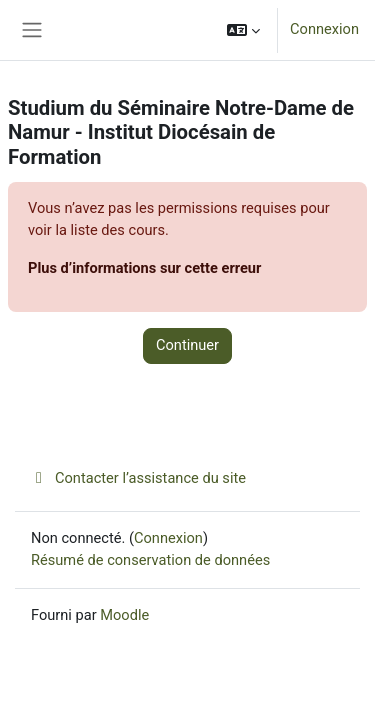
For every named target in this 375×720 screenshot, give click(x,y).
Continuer (187, 345)
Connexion (324, 29)
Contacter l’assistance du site (138, 478)
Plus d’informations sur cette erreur (144, 268)
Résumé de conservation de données (150, 560)
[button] (243, 30)
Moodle (124, 615)
